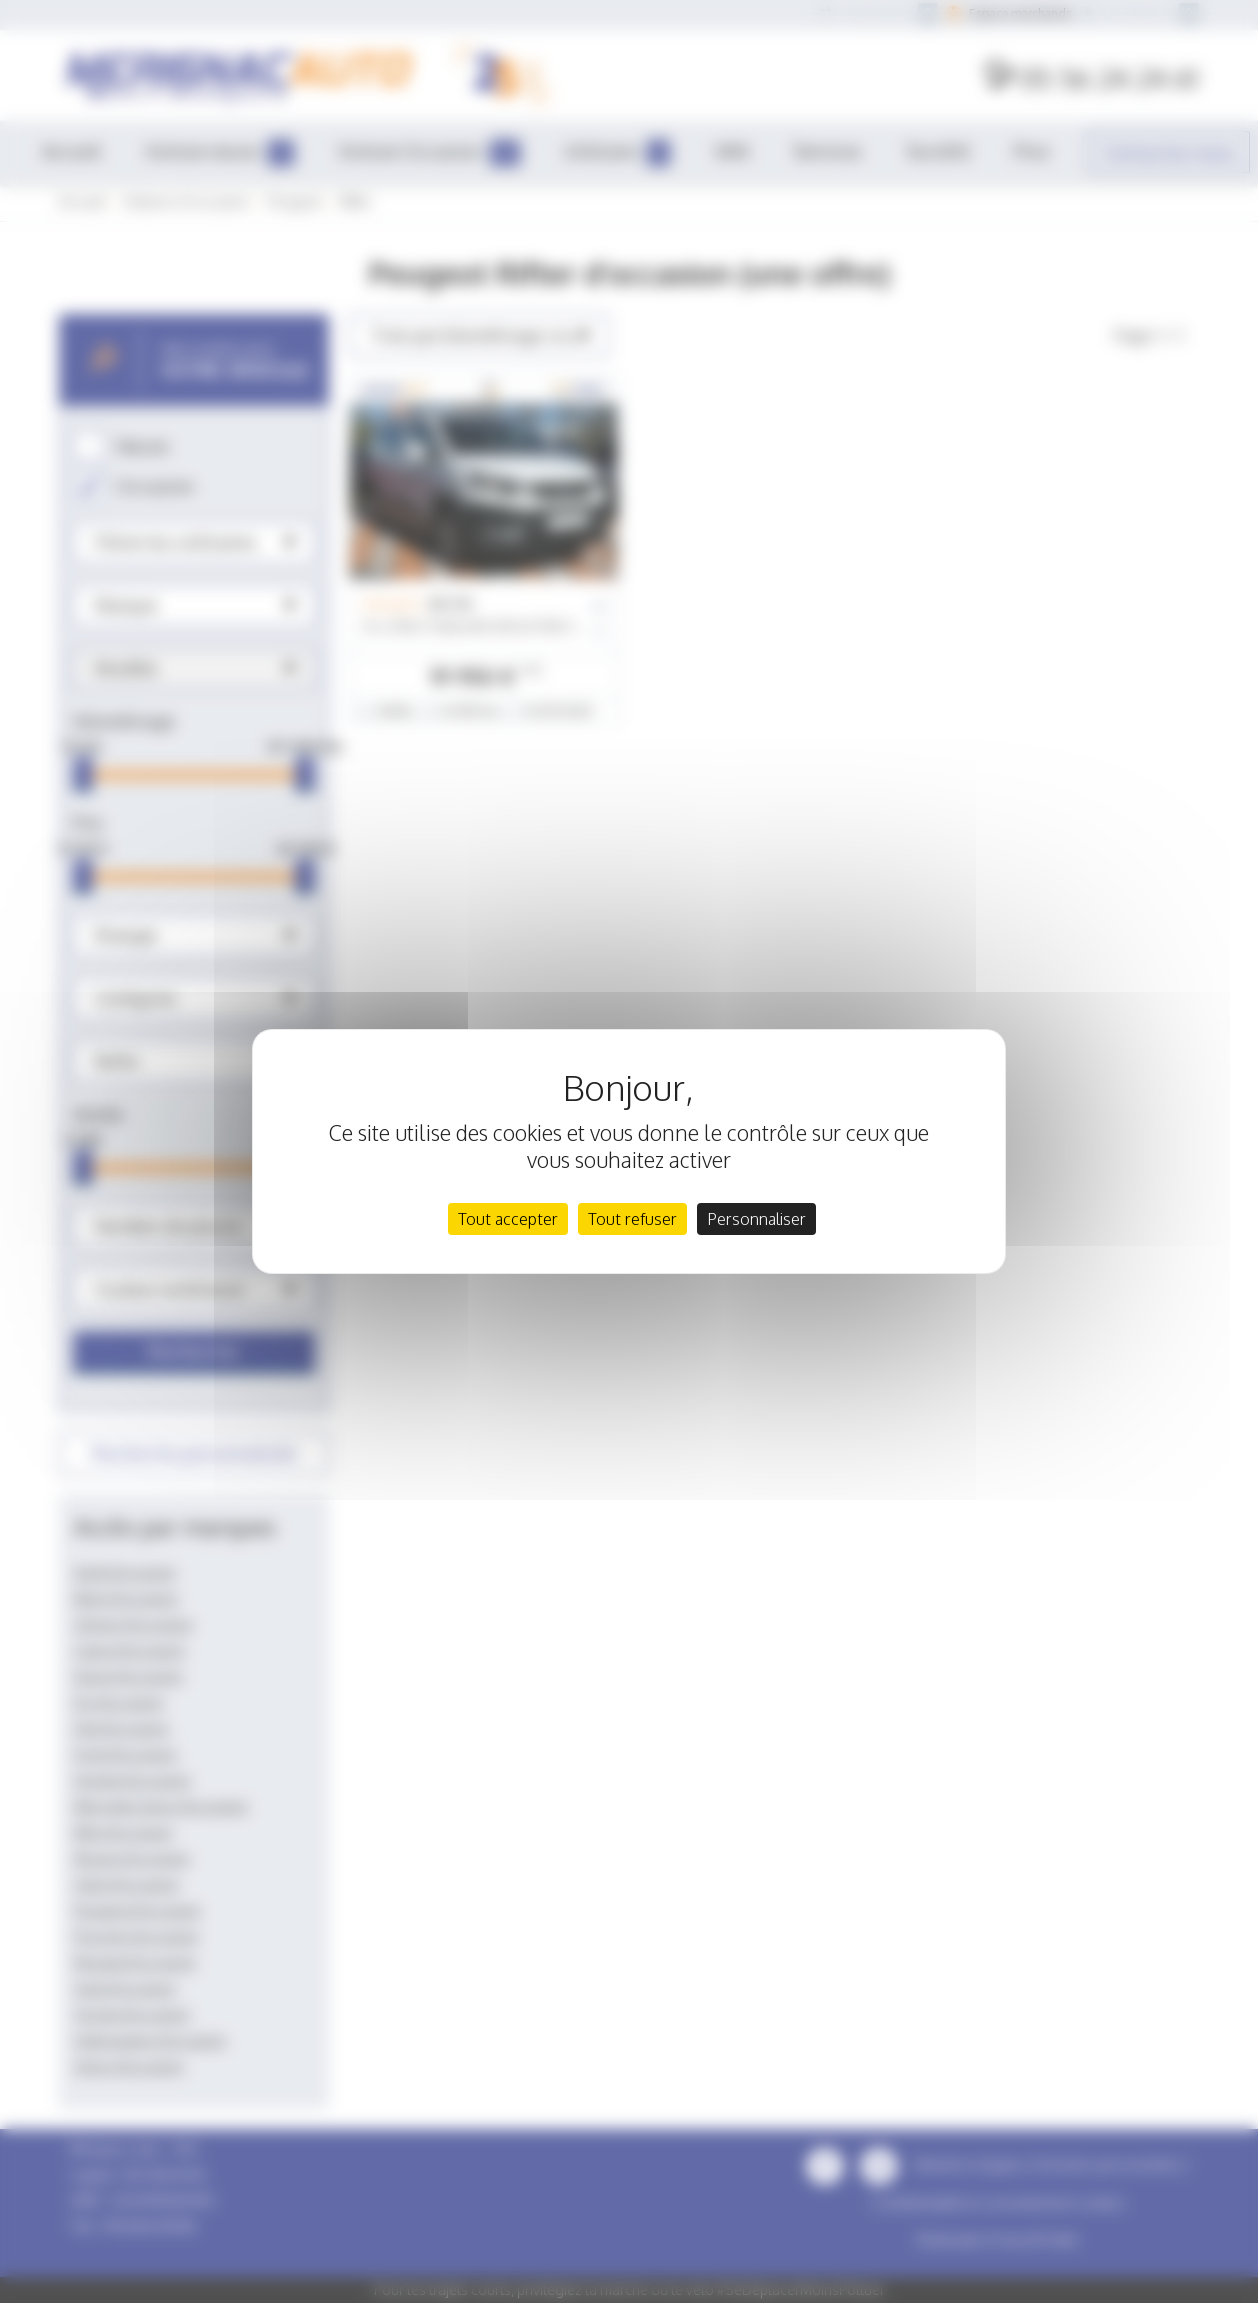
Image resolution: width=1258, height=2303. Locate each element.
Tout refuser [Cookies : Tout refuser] (632, 1219)
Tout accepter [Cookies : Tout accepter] (508, 1219)
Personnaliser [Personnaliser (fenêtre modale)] (756, 1219)
